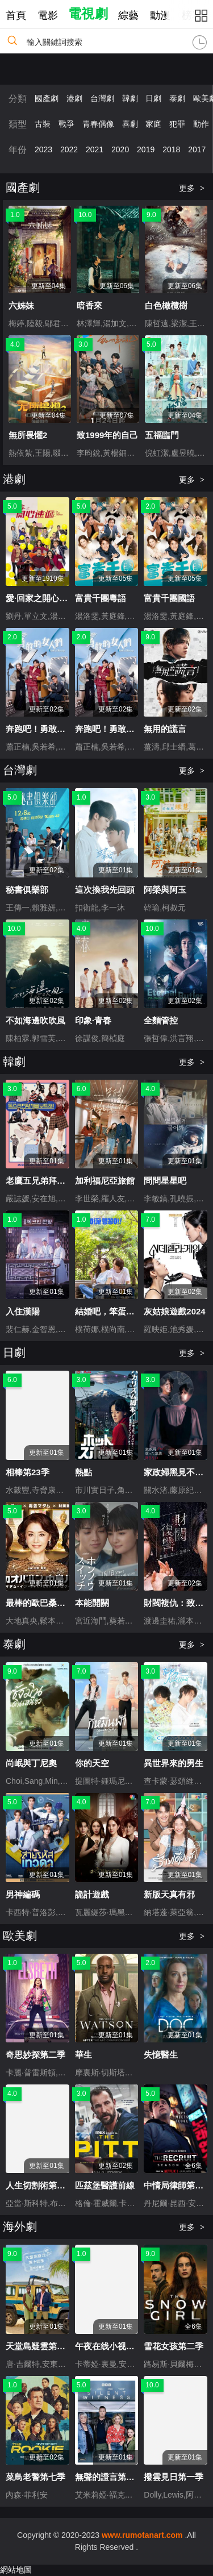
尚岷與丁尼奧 (31, 1763)
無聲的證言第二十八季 (117, 2477)
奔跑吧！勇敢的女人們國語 (57, 729)
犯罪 (177, 123)
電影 (47, 15)
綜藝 (128, 15)
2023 (43, 149)
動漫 (160, 15)
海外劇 (20, 2226)
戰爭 (66, 123)
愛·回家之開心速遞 (41, 598)
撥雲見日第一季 (173, 2477)
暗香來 (89, 305)
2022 (69, 149)
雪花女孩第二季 (173, 2346)
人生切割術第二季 (40, 2185)
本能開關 (92, 1603)
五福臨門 (162, 435)
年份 (18, 150)
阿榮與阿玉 (165, 889)
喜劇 (130, 123)
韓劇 (130, 98)
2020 (120, 149)
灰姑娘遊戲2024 (174, 1311)
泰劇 (177, 98)
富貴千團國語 (169, 598)
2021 (94, 149)
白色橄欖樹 (166, 305)
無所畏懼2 (28, 435)
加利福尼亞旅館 (105, 1180)
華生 (83, 2054)
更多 (191, 188)
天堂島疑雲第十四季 (44, 2346)
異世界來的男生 (173, 1763)
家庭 (153, 123)
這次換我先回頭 (105, 889)
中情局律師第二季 (178, 2185)
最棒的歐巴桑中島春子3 (50, 1603)
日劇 (153, 98)
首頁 (16, 15)
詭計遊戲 (92, 1894)
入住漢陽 (23, 1311)
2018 (171, 149)
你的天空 (92, 1763)
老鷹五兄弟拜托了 (40, 1180)
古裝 (43, 123)
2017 (197, 149)
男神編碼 (23, 1894)
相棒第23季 (27, 1472)
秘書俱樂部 (27, 889)
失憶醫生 (161, 2054)
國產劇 (47, 98)
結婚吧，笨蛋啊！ (109, 1311)
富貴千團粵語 (100, 598)
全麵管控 (161, 1020)
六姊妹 (21, 305)
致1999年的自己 (107, 435)
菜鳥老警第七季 (35, 2477)
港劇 (74, 98)
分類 (18, 98)
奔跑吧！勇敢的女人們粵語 (126, 729)
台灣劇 (102, 98)
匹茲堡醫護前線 (105, 2185)
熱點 (83, 1472)
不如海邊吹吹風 (35, 1020)
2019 (145, 149)
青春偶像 (98, 123)
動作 (201, 123)
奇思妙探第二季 (35, 2054)
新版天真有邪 (169, 1894)
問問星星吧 (165, 1180)
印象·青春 (93, 1020)
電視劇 (87, 13)
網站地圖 (16, 2569)
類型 (18, 124)
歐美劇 (20, 1935)
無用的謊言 (165, 729)
